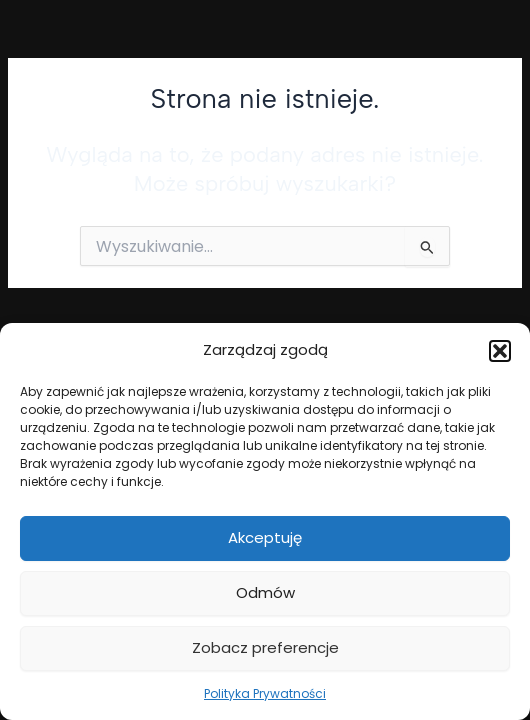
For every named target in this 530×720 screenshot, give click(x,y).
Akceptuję (265, 537)
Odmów (265, 592)
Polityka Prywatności (265, 693)
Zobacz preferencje (265, 647)
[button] (500, 351)
